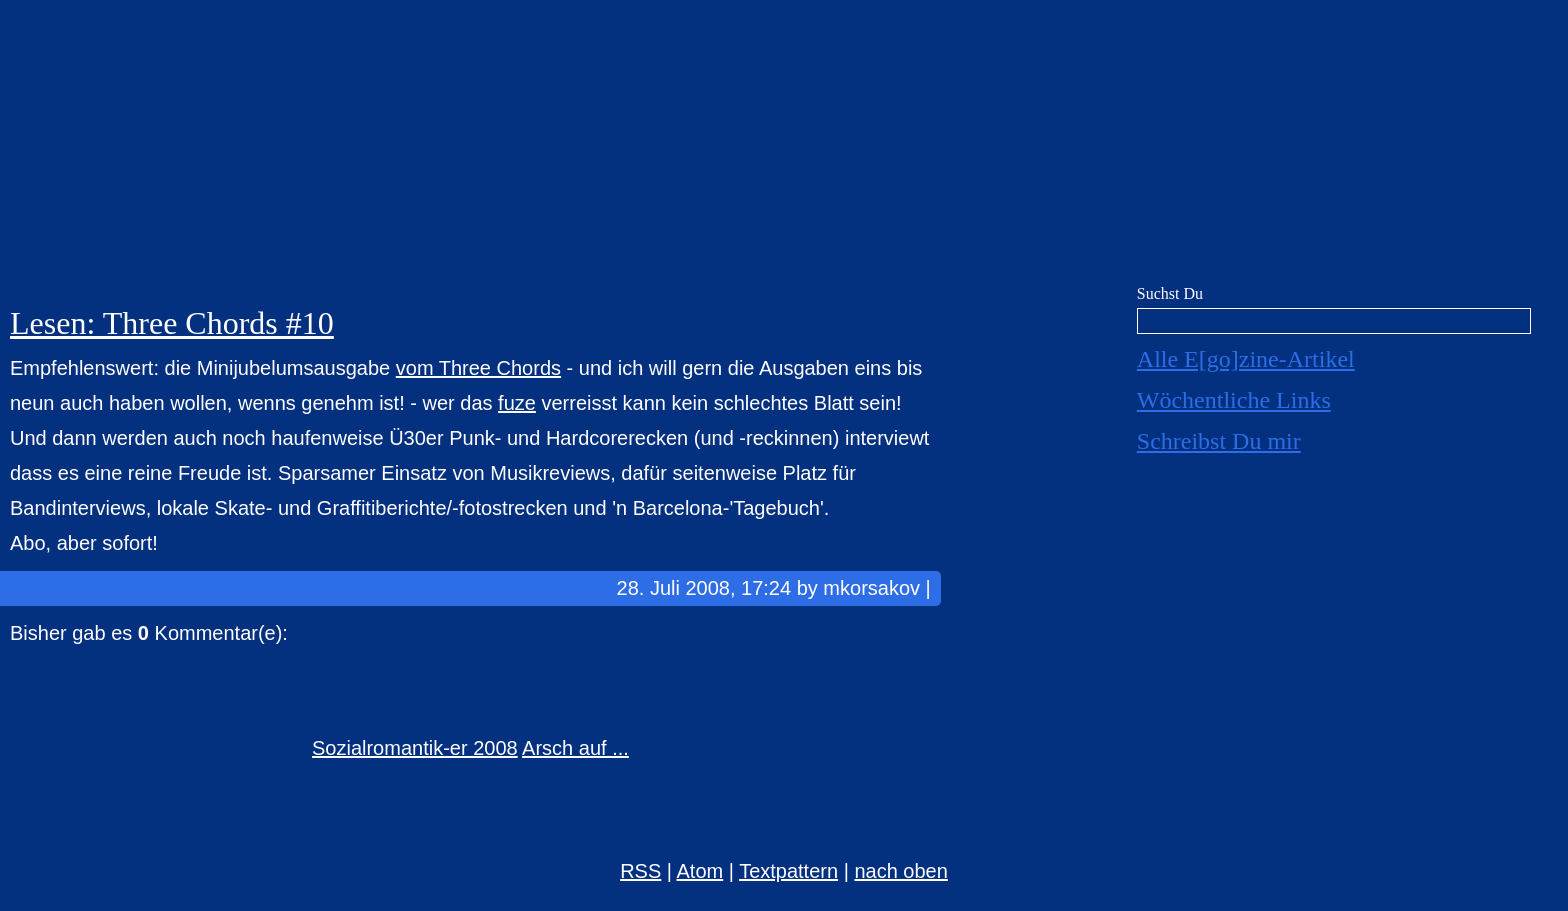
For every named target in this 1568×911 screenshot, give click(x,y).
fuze (517, 403)
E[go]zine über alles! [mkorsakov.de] (784, 147)
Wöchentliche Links (1234, 400)
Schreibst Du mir (1219, 441)
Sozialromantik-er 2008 (415, 748)
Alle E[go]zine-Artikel (1246, 359)
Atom (700, 871)
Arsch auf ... (575, 748)
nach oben (900, 871)
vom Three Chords (478, 368)
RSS (640, 871)
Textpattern (788, 871)
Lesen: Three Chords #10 (172, 323)
